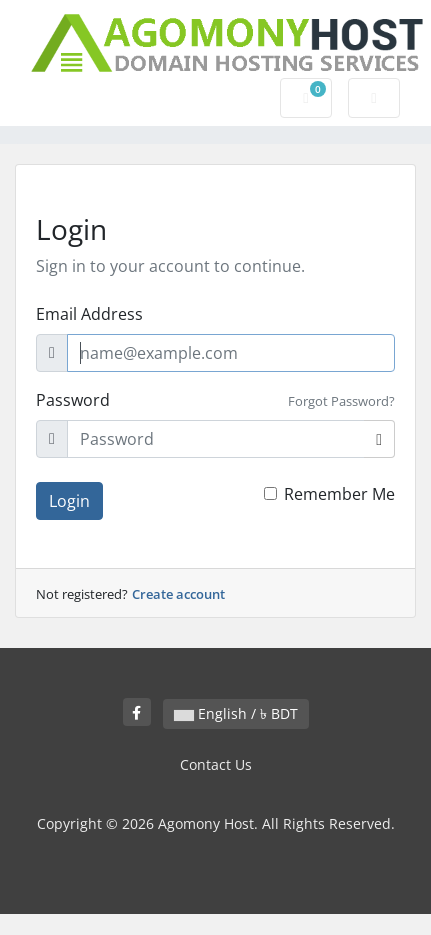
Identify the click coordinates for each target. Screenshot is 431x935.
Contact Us (216, 764)
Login (69, 501)
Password (73, 400)
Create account (178, 594)
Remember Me (339, 494)
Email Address (89, 314)
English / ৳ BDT (236, 713)
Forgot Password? (341, 401)
